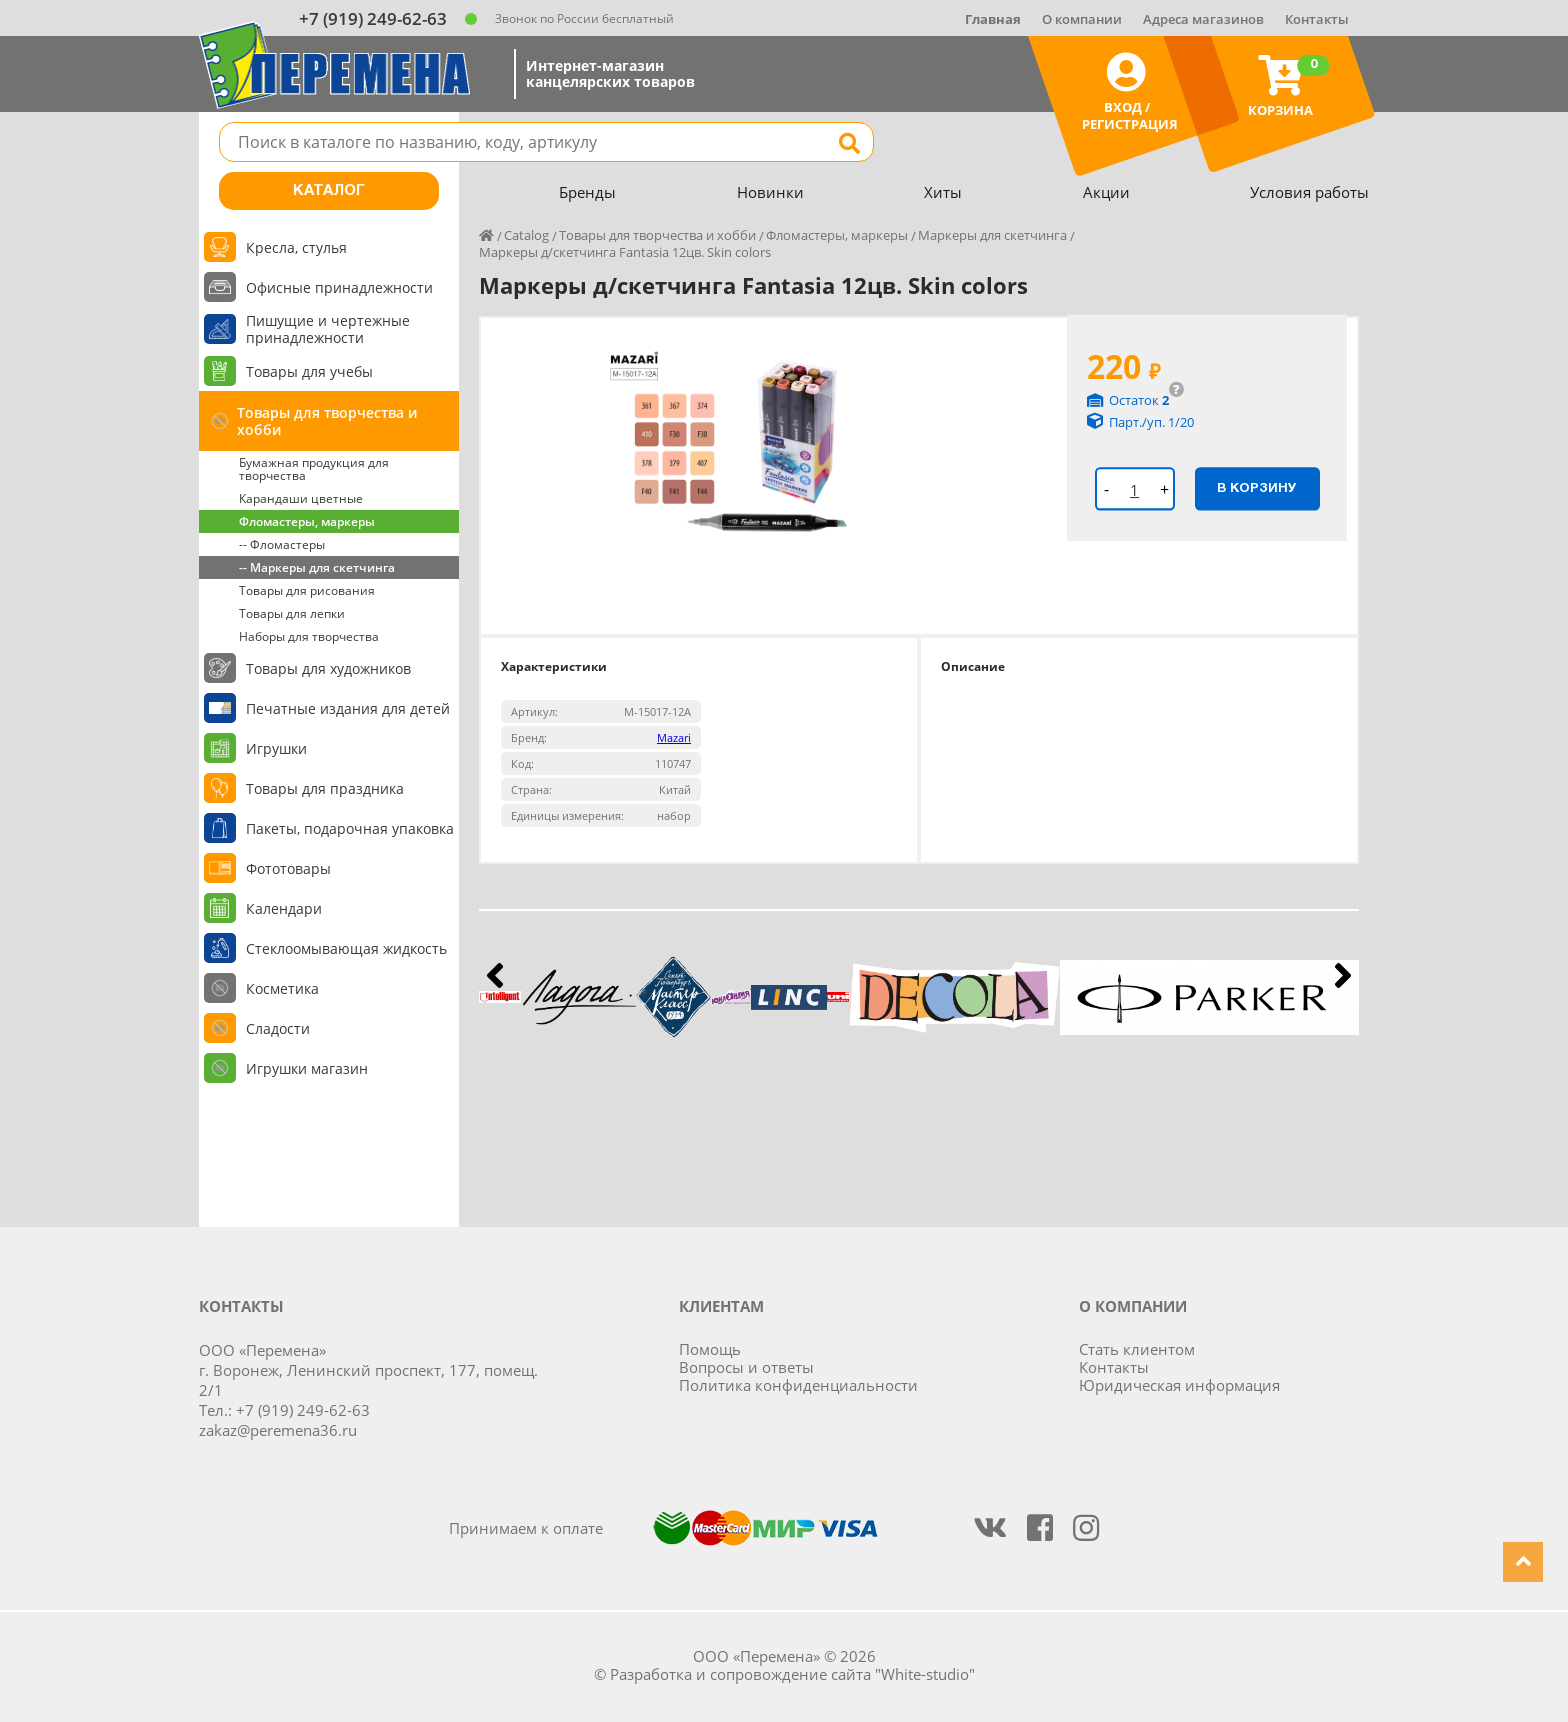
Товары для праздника (325, 788)
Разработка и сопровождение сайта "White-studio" (792, 1674)
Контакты (1317, 19)
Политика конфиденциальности (798, 1385)
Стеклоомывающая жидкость (346, 948)
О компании (1082, 19)
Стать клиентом (1137, 1349)
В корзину (1257, 488)
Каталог (329, 191)
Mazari (674, 737)
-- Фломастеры (282, 544)
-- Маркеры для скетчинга (317, 567)
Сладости (278, 1028)
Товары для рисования (307, 590)
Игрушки (276, 748)
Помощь (710, 1349)
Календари (284, 908)
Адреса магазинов (1203, 19)
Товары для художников (328, 668)
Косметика (282, 988)
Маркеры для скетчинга (992, 235)
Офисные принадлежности (339, 287)
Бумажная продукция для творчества (314, 469)
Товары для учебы (309, 371)
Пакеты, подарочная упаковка (350, 828)
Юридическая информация (1179, 1385)
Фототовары (288, 868)
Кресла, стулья (296, 247)
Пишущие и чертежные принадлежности (328, 329)
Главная (993, 19)
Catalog (526, 235)
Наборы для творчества (309, 636)
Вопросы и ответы (746, 1367)
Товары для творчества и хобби (327, 421)
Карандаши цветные (301, 498)
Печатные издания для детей (348, 708)
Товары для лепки (292, 613)
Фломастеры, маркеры (307, 521)
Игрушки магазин (307, 1068)
